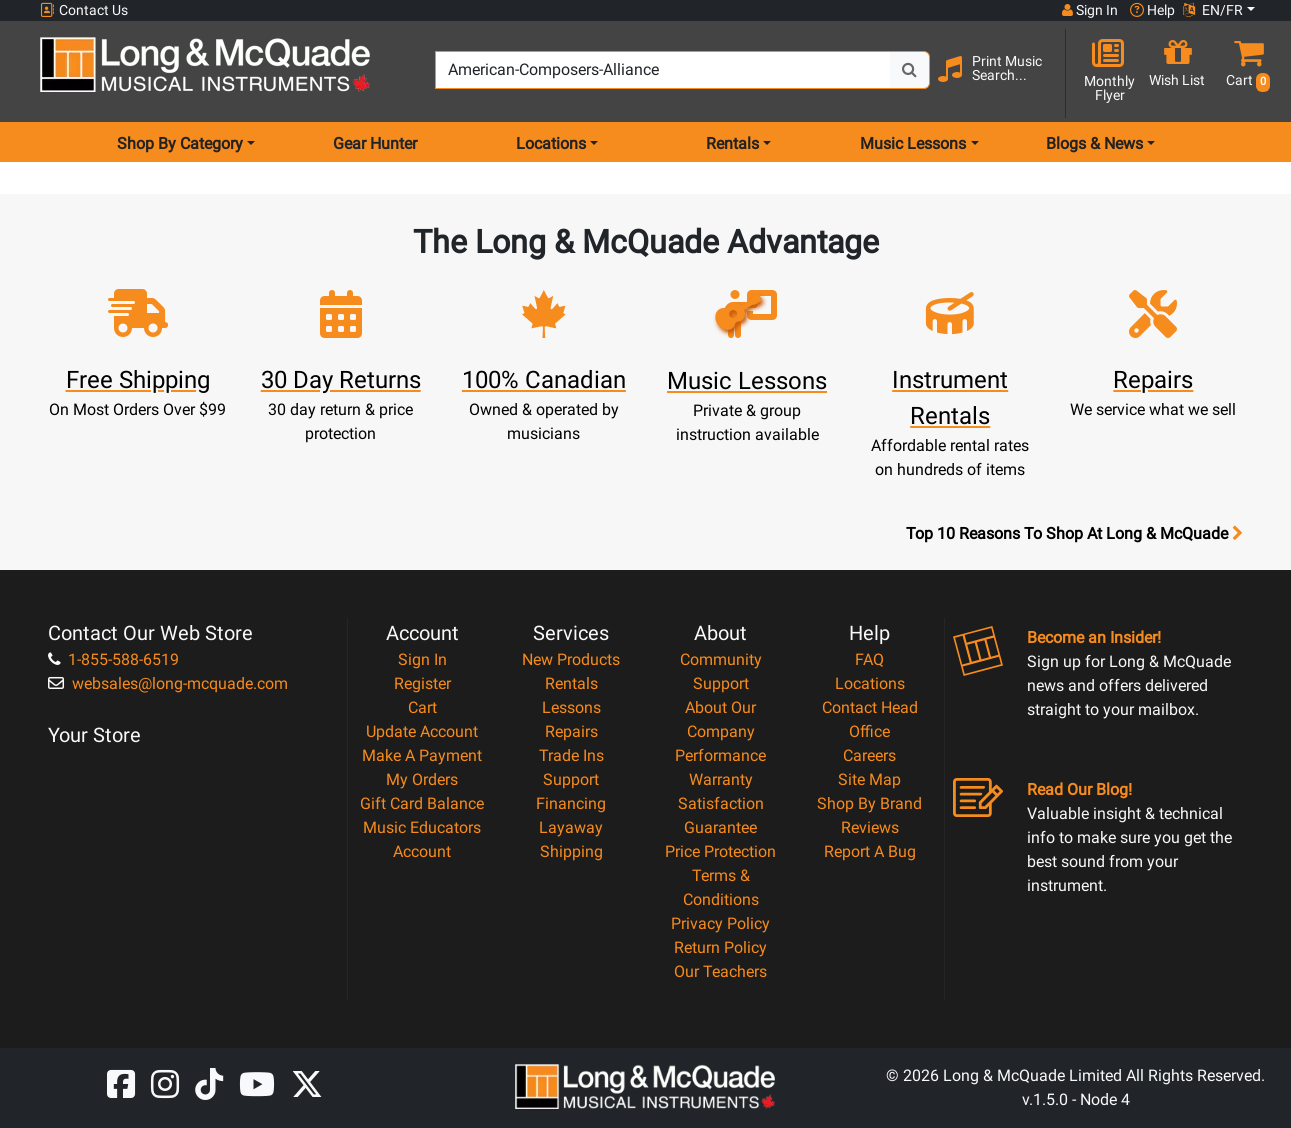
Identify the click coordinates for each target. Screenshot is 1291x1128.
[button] (1243, 72)
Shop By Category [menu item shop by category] (180, 143)
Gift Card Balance (422, 803)
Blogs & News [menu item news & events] (1094, 143)
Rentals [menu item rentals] (732, 143)
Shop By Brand (869, 803)
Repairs (571, 731)
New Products (571, 659)
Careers (869, 755)
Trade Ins (571, 755)
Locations (870, 683)
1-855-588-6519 (113, 659)
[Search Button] (910, 70)
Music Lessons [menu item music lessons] (913, 143)
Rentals (571, 683)
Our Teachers (720, 971)
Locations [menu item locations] (551, 143)
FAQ (869, 659)
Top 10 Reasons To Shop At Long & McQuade (1074, 534)
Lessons (571, 707)
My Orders (422, 779)
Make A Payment (422, 755)
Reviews (870, 827)
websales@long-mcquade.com (168, 683)
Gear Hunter (375, 143)
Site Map (869, 779)
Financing (571, 803)
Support (571, 779)
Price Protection (720, 851)
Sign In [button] (1090, 10)
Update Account (422, 731)
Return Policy (720, 947)
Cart (422, 707)
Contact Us (84, 10)
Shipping (571, 851)
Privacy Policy (720, 923)
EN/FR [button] (1213, 10)
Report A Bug (870, 851)
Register (422, 683)
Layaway (571, 827)
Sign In (422, 659)
